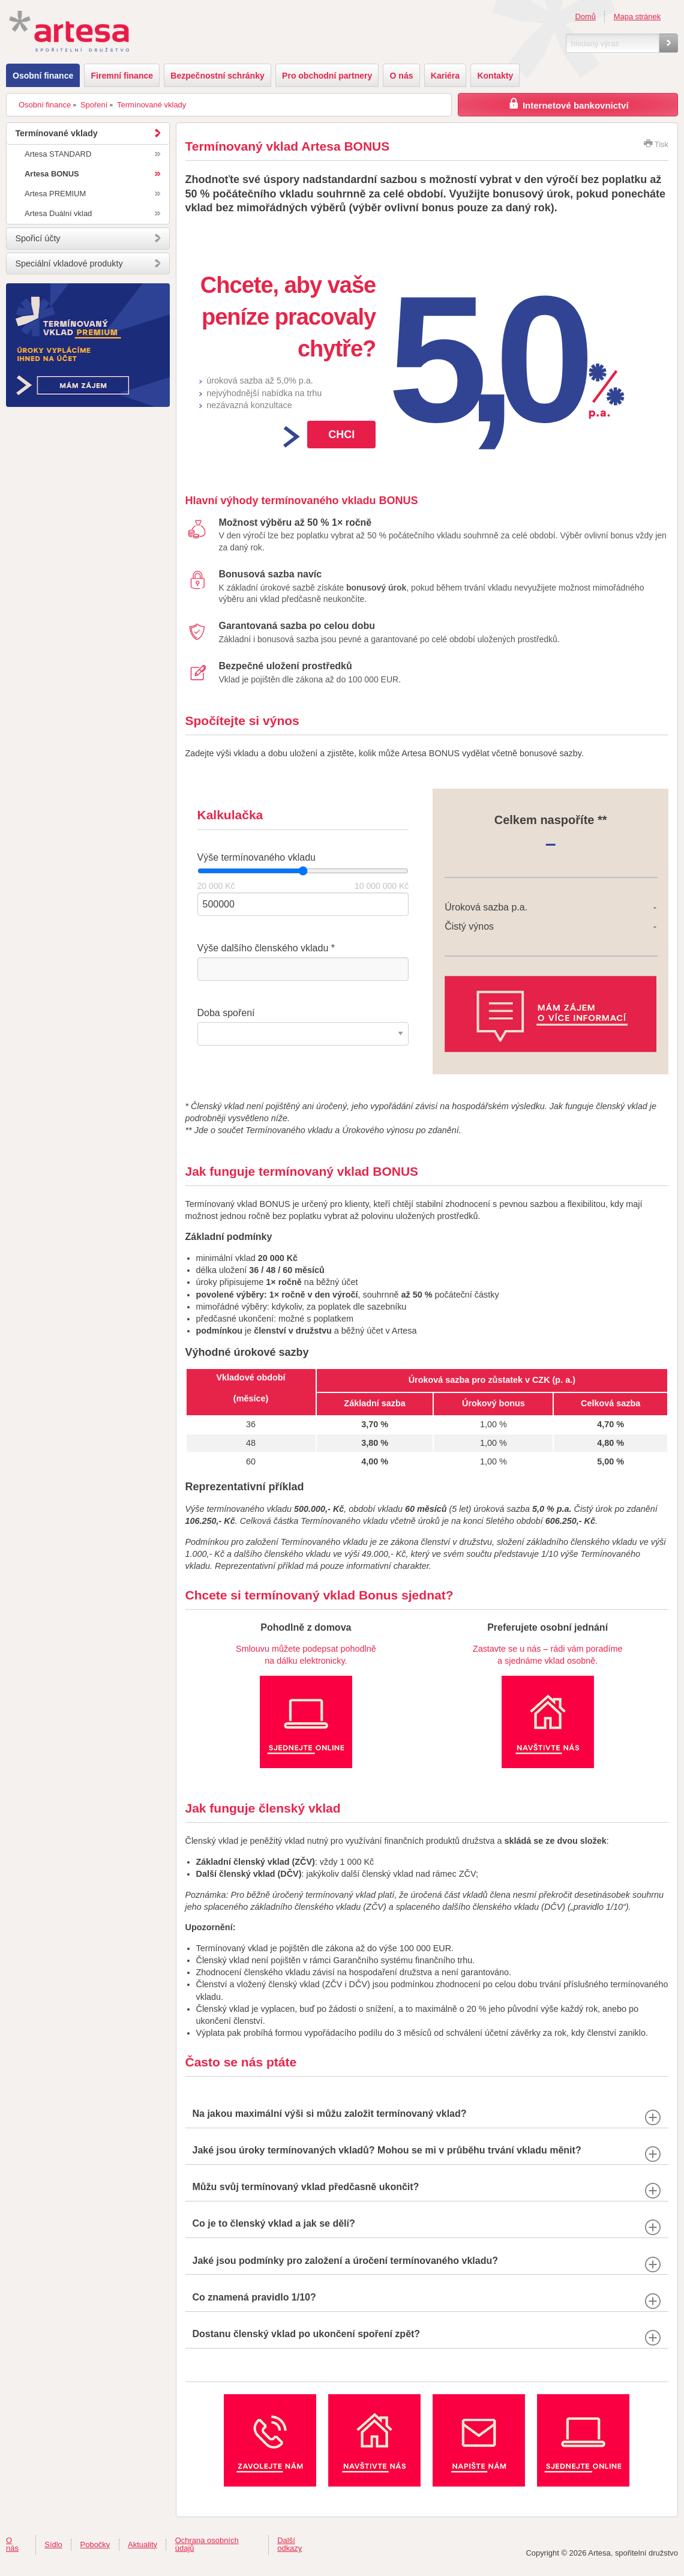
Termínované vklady (151, 104)
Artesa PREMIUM (55, 193)
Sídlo (53, 2544)
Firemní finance (122, 75)
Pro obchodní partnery (327, 75)
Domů (585, 16)
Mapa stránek (637, 16)
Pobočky (95, 2544)
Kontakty (495, 75)
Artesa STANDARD (58, 153)
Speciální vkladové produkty (68, 263)
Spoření (93, 104)
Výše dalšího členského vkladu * (266, 948)
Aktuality (142, 2544)
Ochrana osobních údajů (207, 2544)
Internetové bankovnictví (568, 103)
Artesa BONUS (52, 173)
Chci (341, 435)
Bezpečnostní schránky (217, 75)
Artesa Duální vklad (58, 213)
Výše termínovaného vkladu (256, 857)
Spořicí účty (37, 238)
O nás (401, 75)
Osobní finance (43, 75)
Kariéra (445, 75)
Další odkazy (289, 2544)
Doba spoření (226, 1013)
